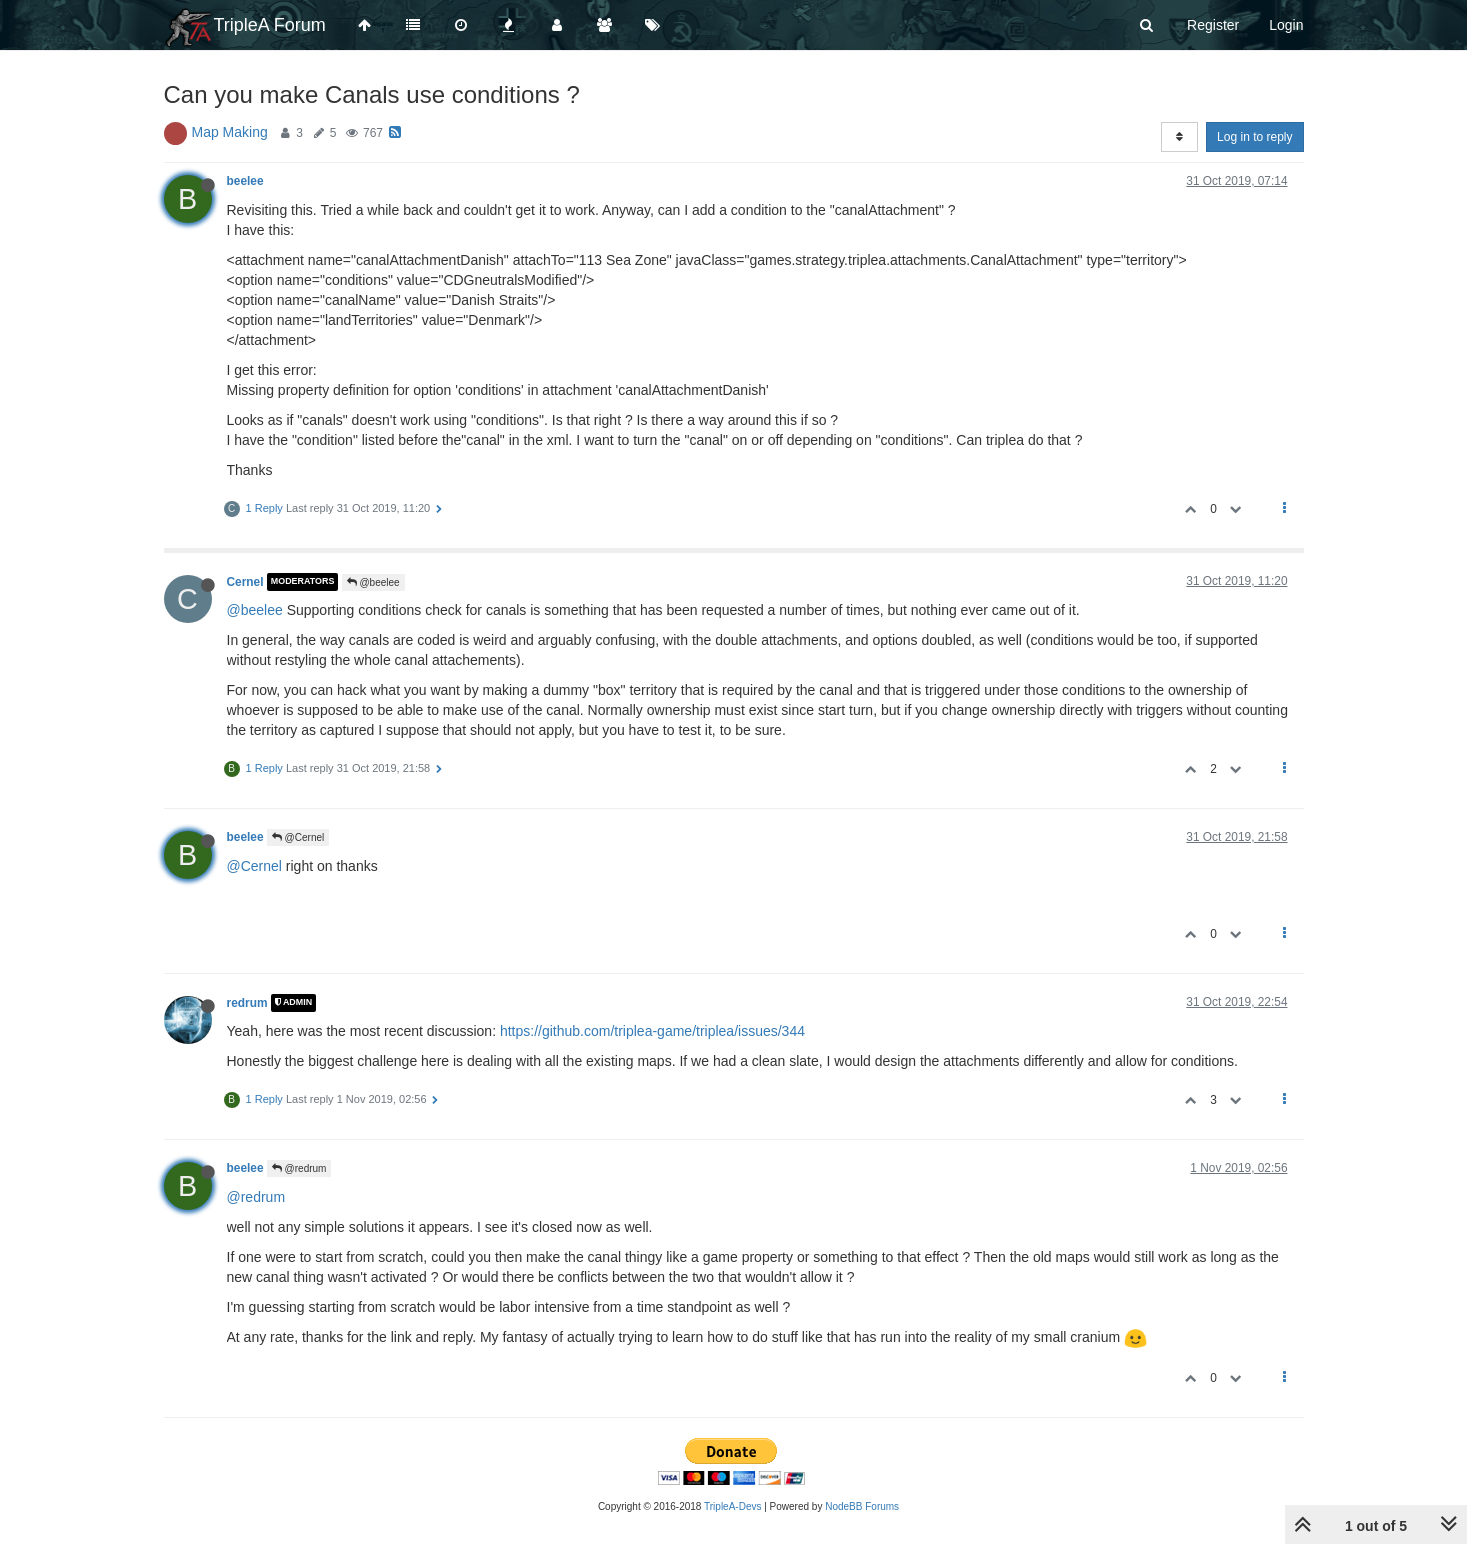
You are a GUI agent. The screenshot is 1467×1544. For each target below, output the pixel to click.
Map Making (230, 132)
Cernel (245, 582)
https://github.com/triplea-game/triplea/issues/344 (652, 1031)
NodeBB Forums (862, 1506)
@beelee (373, 582)
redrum (247, 1003)
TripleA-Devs (732, 1506)
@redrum (299, 1168)
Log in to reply (1254, 137)
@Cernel (298, 837)
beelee (245, 181)
